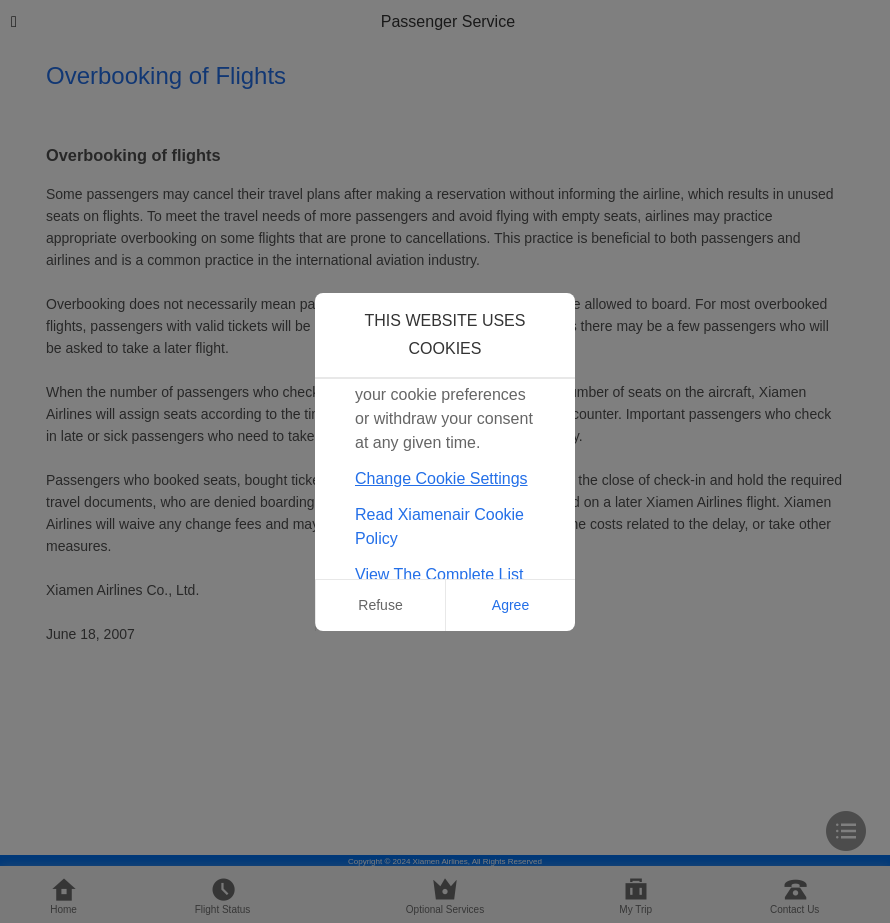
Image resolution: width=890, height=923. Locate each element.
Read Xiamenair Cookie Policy (439, 526)
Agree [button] (510, 605)
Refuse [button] (380, 605)
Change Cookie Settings (441, 478)
